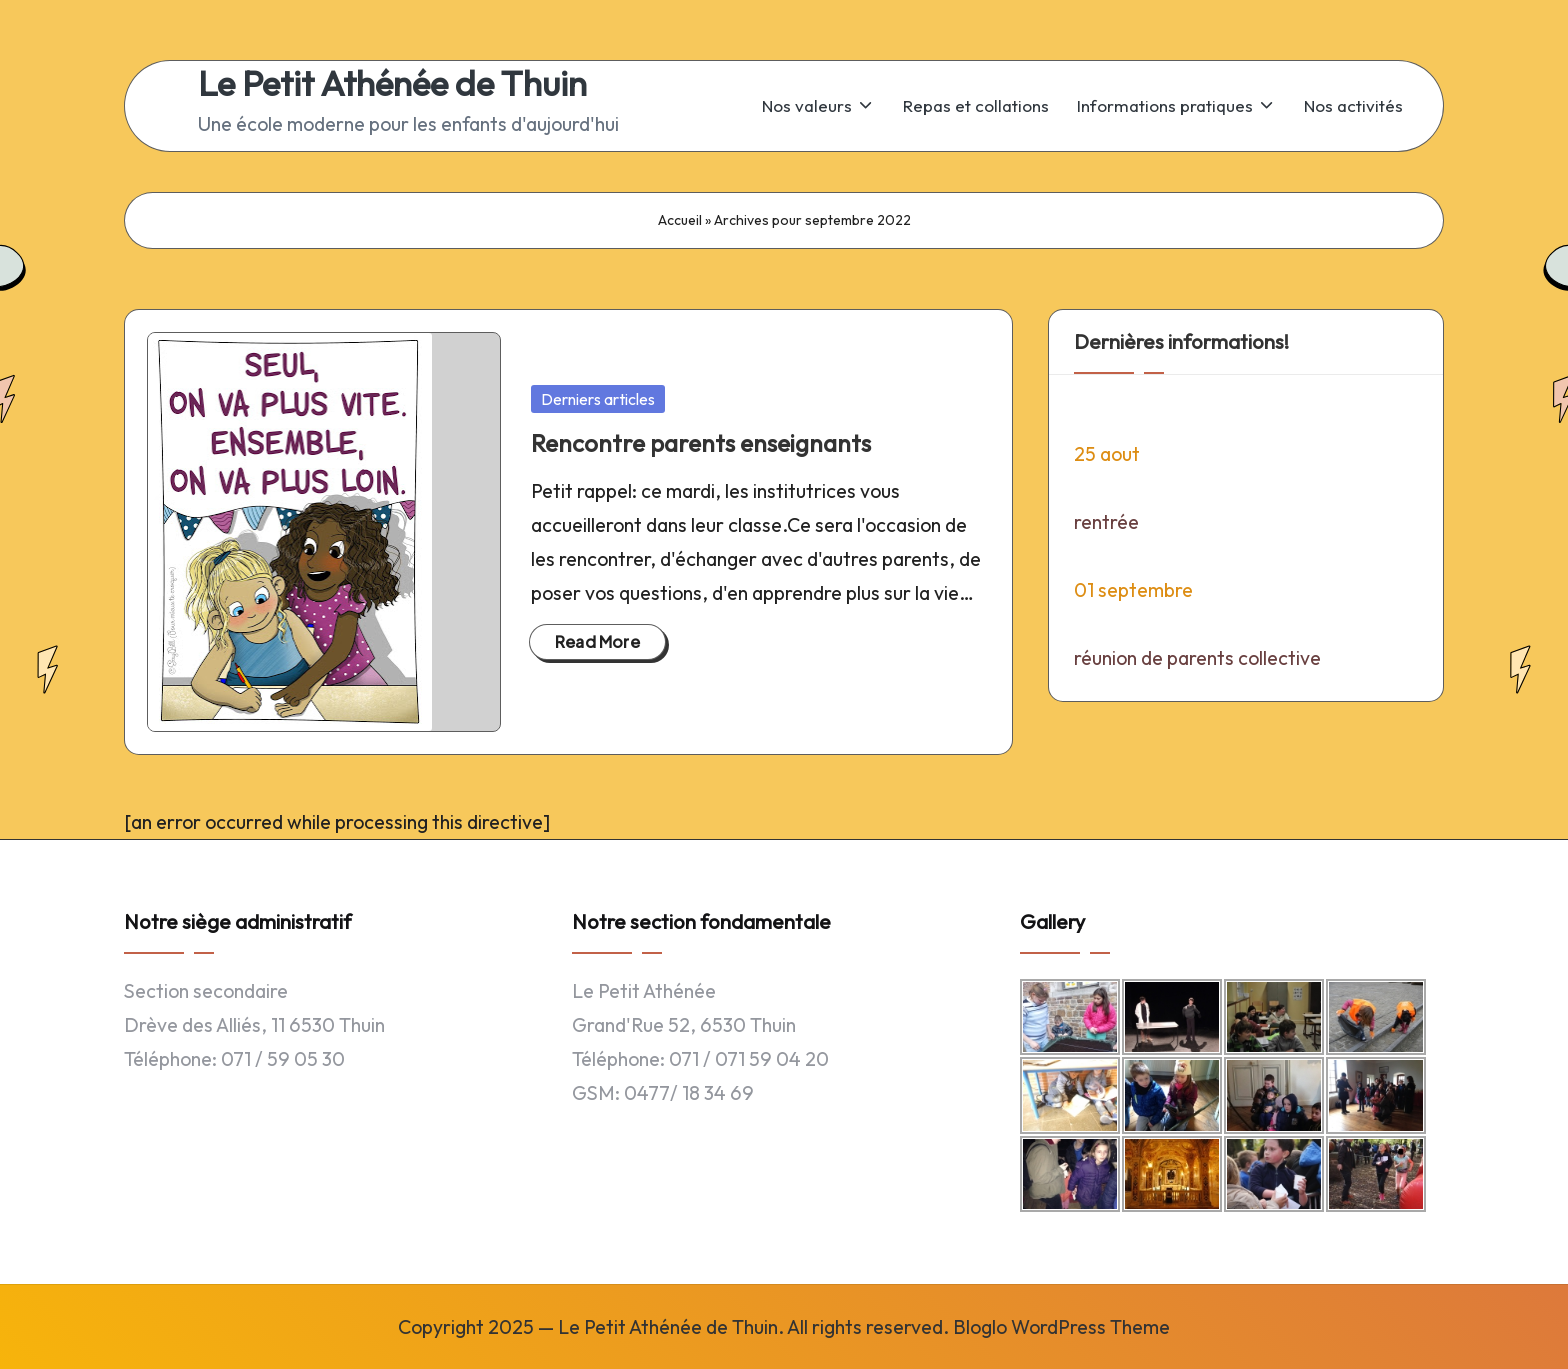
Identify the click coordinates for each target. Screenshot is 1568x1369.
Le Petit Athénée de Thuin (392, 83)
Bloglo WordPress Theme (1061, 1326)
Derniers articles (598, 399)
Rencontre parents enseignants (701, 443)
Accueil (680, 220)
